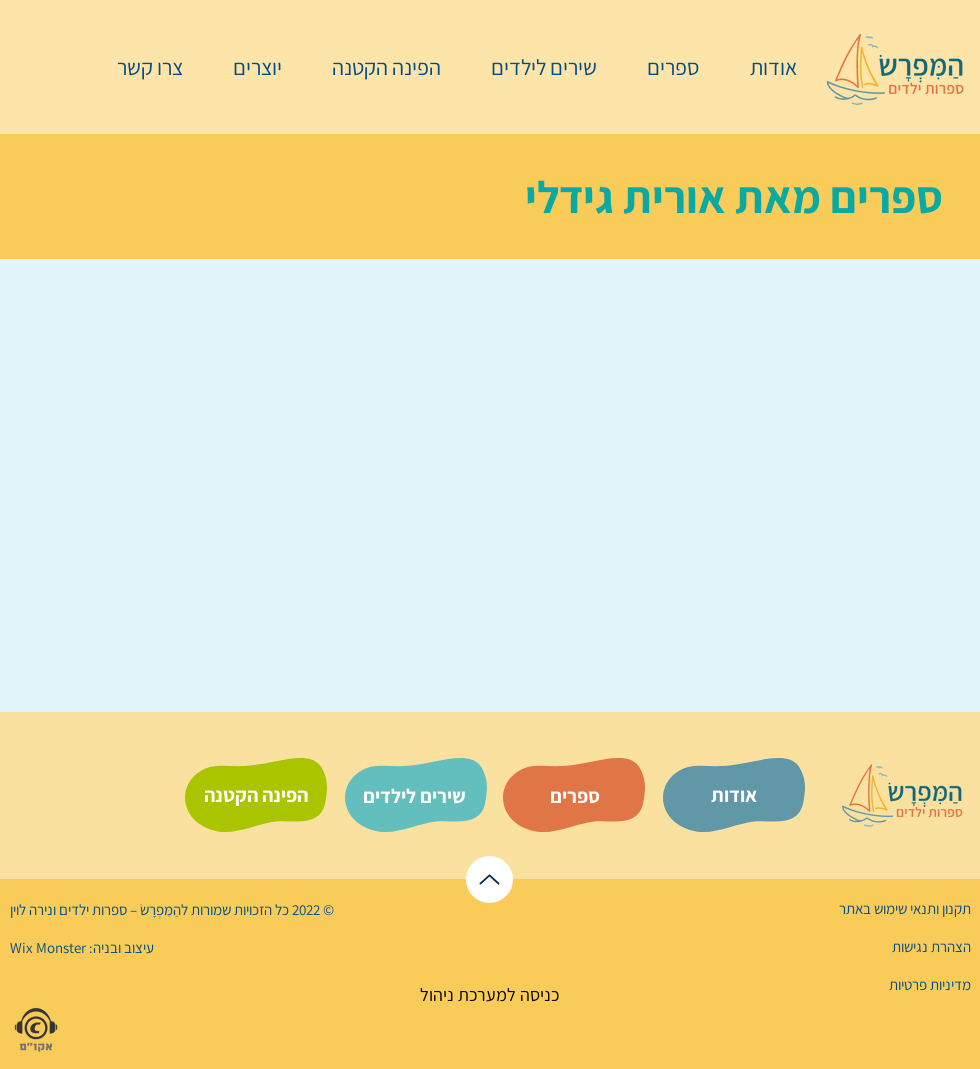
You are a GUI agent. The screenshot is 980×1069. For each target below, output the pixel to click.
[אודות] (734, 795)
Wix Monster (48, 947)
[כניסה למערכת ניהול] (489, 994)
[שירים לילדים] (414, 796)
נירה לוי (33, 909)
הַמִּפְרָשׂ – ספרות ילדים (118, 909)
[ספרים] (575, 796)
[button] (663, 67)
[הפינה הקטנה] (256, 795)
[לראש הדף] (489, 879)
